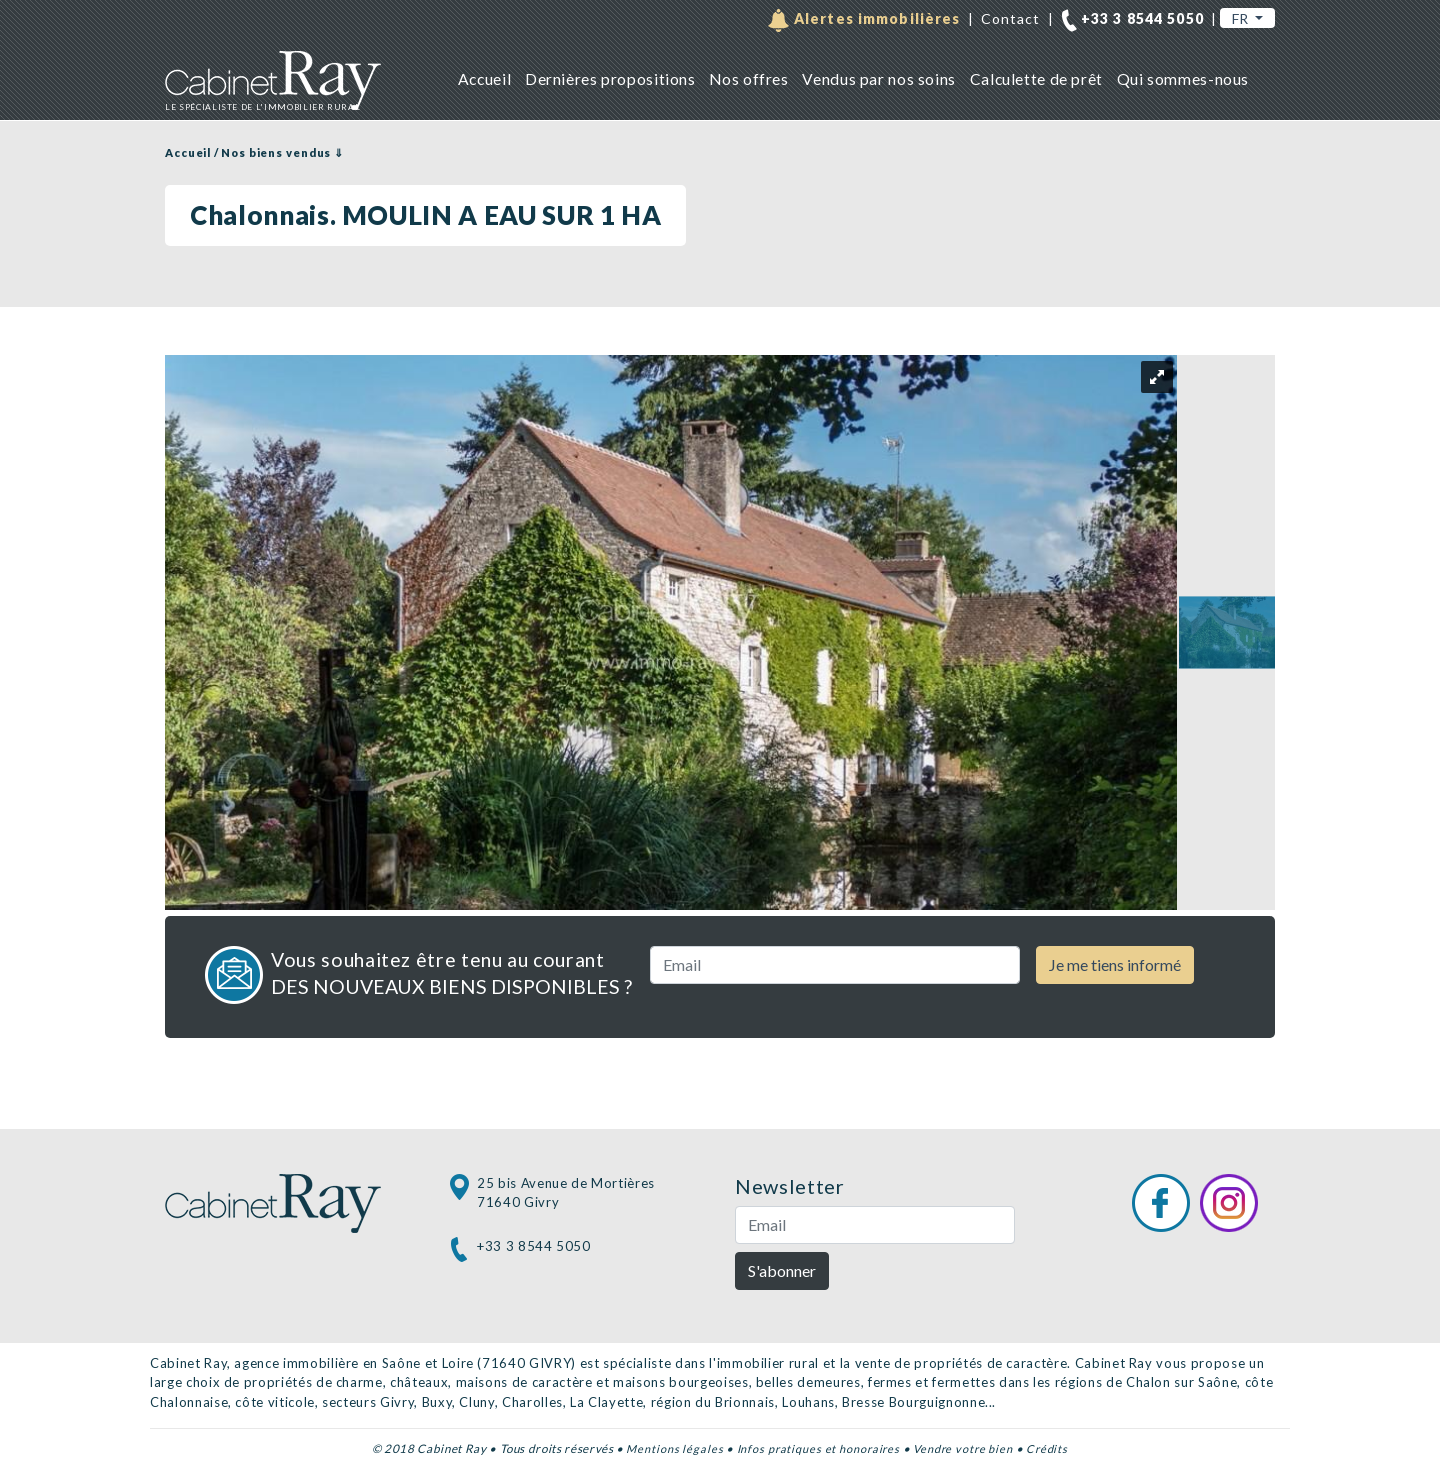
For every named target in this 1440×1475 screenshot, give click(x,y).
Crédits (1047, 1448)
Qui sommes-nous (1183, 79)
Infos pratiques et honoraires (819, 1448)
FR (1241, 18)
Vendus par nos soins (878, 79)
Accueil (484, 79)
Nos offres (748, 79)
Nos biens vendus (276, 152)
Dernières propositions (610, 79)
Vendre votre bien (963, 1448)
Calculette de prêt (1036, 79)
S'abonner (782, 1270)
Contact (1011, 18)
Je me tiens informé (1115, 964)
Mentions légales (674, 1448)
